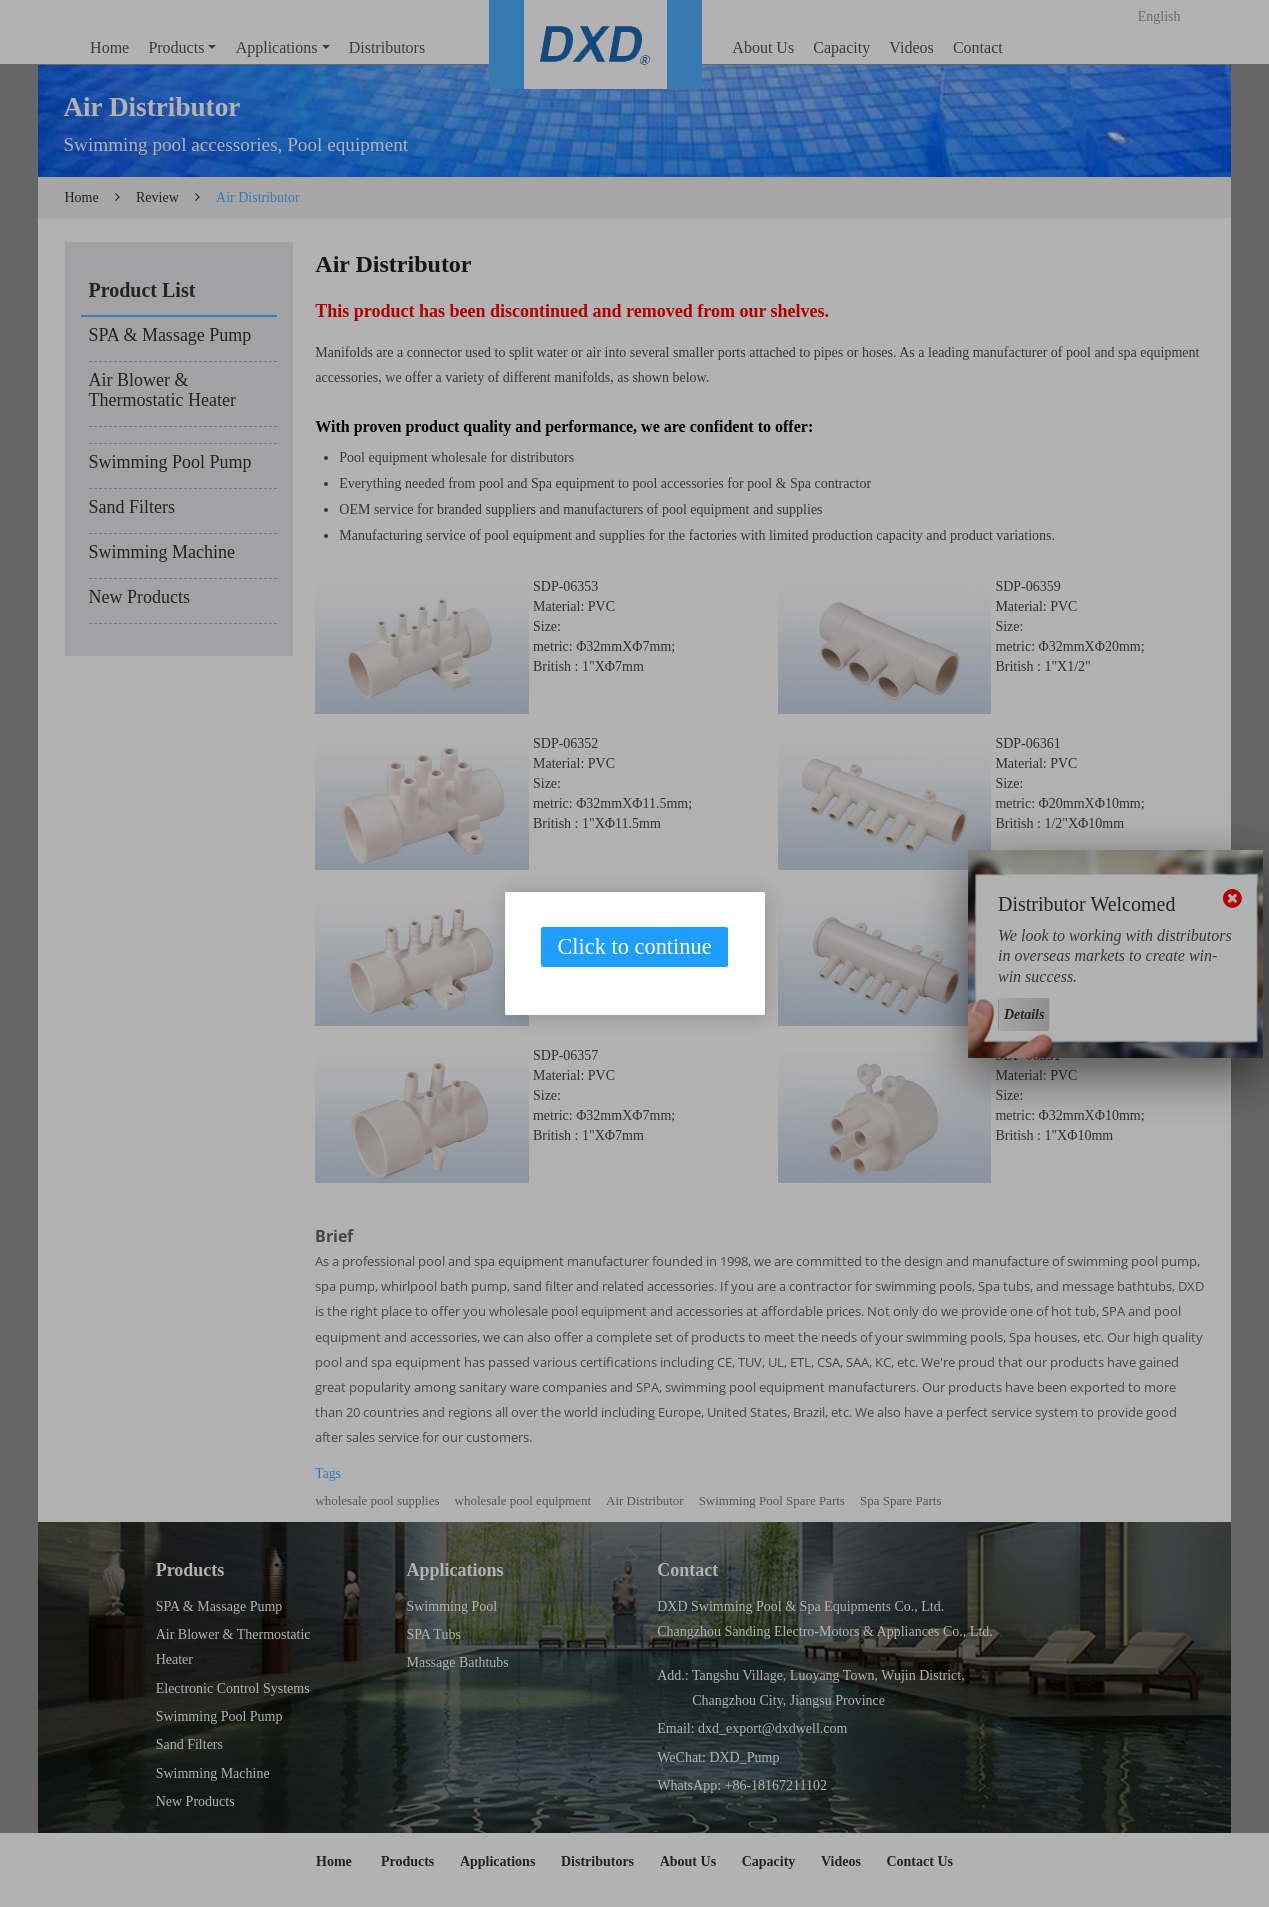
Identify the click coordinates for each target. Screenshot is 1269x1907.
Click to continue (634, 946)
